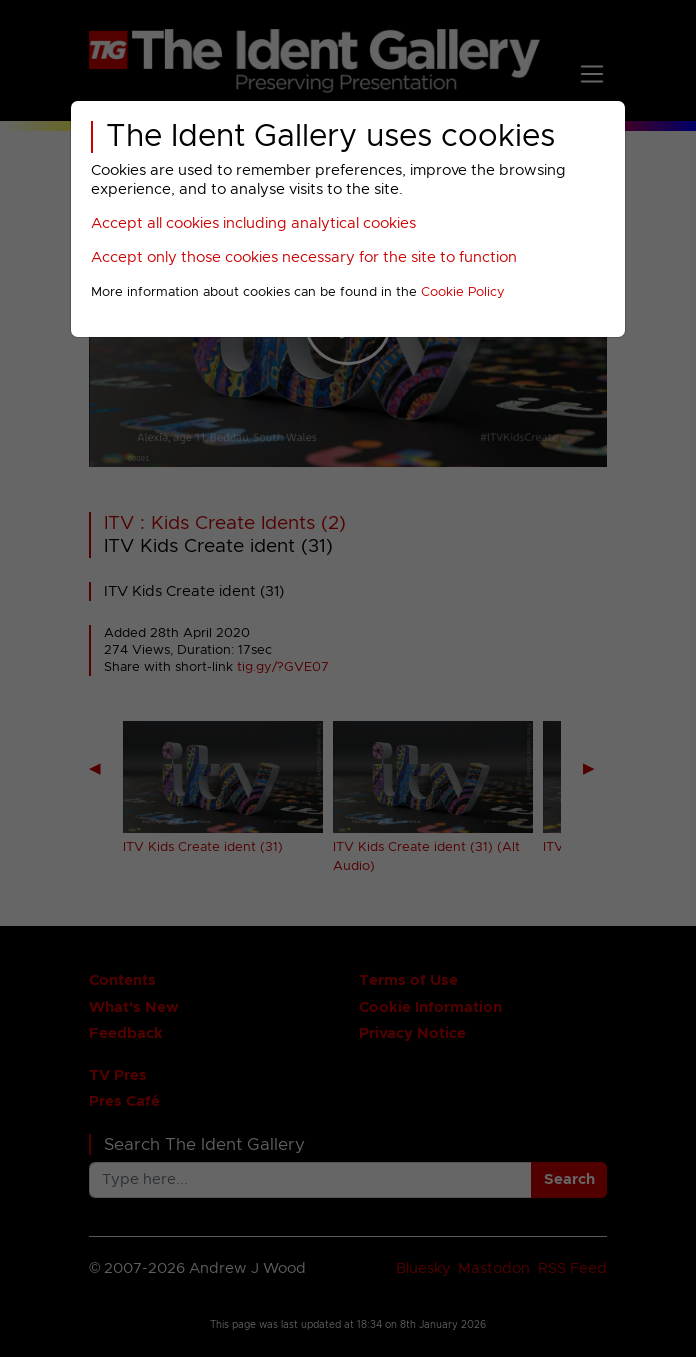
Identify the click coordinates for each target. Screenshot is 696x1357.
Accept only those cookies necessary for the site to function (304, 257)
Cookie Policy (463, 292)
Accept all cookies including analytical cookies (253, 223)
